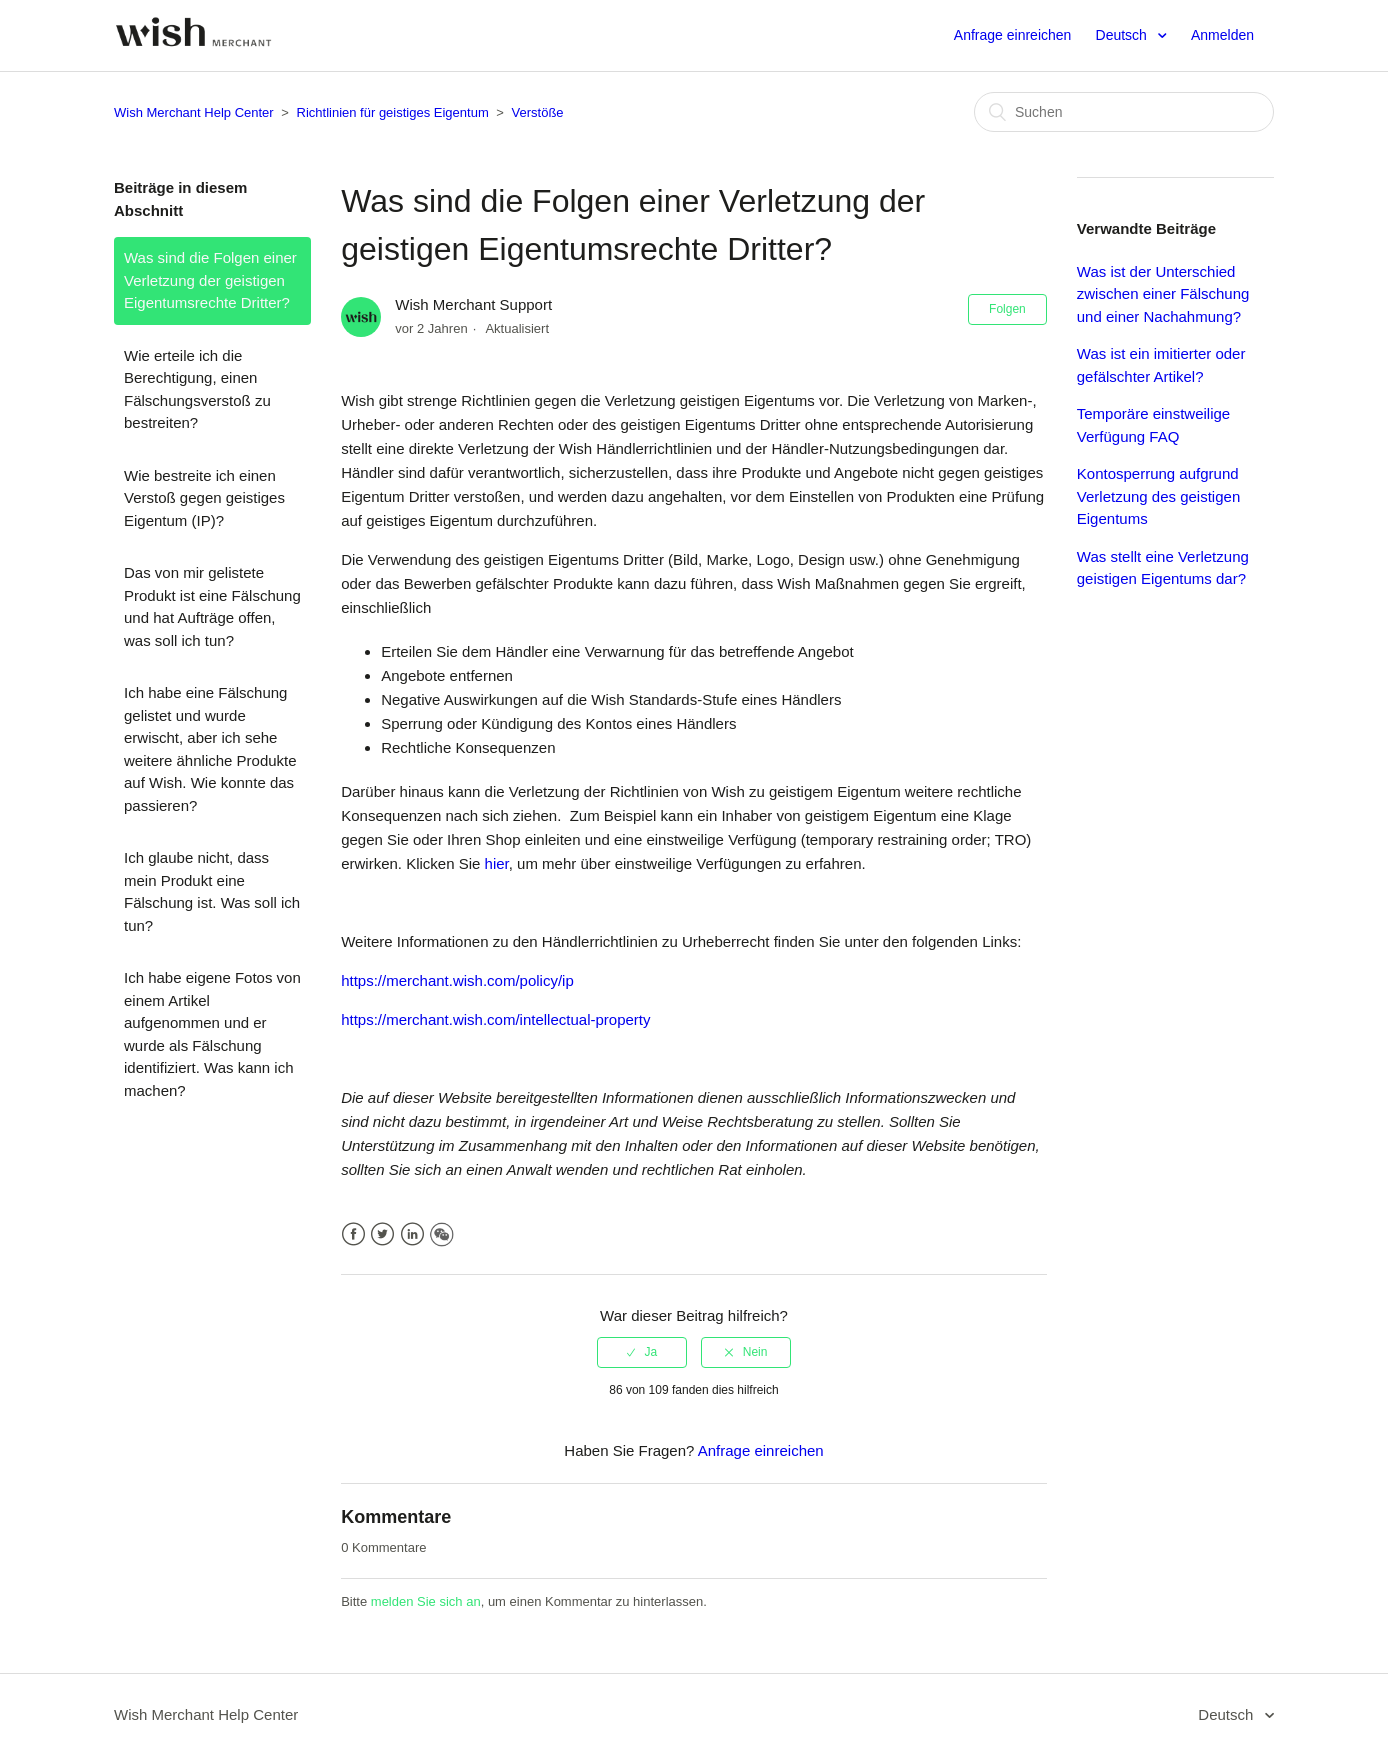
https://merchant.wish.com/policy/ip (457, 980)
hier (497, 863)
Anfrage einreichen (1013, 35)
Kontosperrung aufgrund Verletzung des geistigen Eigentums (1158, 496)
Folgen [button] (1007, 309)
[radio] (642, 1352)
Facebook (353, 1234)
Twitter (382, 1234)
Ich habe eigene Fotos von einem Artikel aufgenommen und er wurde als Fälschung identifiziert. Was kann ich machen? (212, 1034)
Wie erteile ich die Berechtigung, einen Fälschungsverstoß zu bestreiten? (197, 389)
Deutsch (1123, 35)
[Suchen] (1124, 112)
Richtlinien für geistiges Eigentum (393, 112)
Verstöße (538, 112)
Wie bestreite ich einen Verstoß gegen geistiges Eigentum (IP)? (204, 498)
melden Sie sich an (426, 1601)
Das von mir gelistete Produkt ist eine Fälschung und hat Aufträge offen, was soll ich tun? (212, 606)
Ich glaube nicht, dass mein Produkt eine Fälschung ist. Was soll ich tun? (212, 891)
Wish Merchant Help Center (194, 112)
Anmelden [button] (1222, 35)
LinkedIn (412, 1234)
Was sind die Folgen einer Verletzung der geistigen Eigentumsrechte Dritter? (210, 280)
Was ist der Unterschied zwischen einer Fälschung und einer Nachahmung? (1163, 294)
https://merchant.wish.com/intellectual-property (495, 1019)
